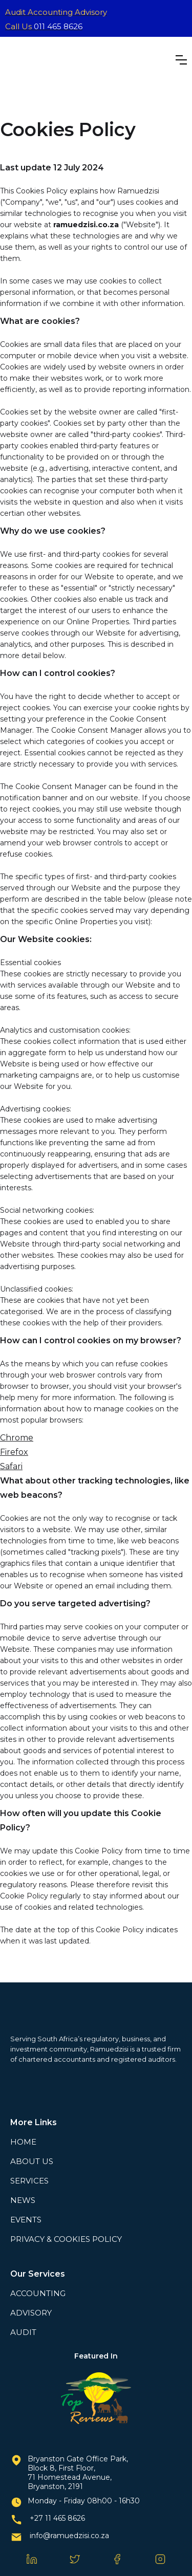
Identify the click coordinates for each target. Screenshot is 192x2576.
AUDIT (23, 2332)
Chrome (16, 1438)
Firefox (14, 1452)
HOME (23, 2142)
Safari (11, 1466)
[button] (181, 59)
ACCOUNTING (38, 2293)
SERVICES (29, 2181)
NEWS (22, 2200)
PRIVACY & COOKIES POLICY (66, 2239)
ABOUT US (31, 2161)
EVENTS (25, 2219)
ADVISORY (31, 2313)
